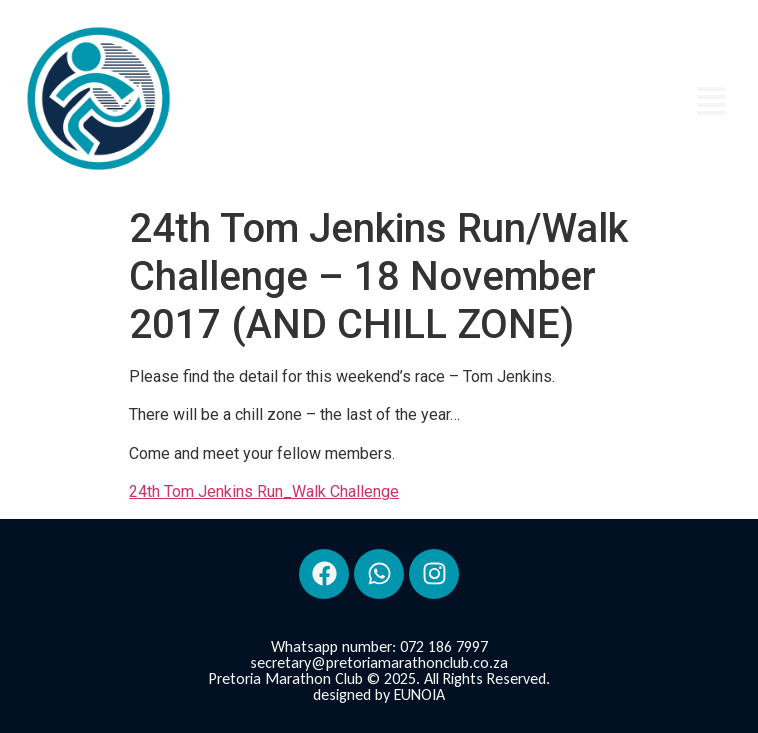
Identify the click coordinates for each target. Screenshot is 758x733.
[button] (711, 102)
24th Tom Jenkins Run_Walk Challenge (264, 491)
